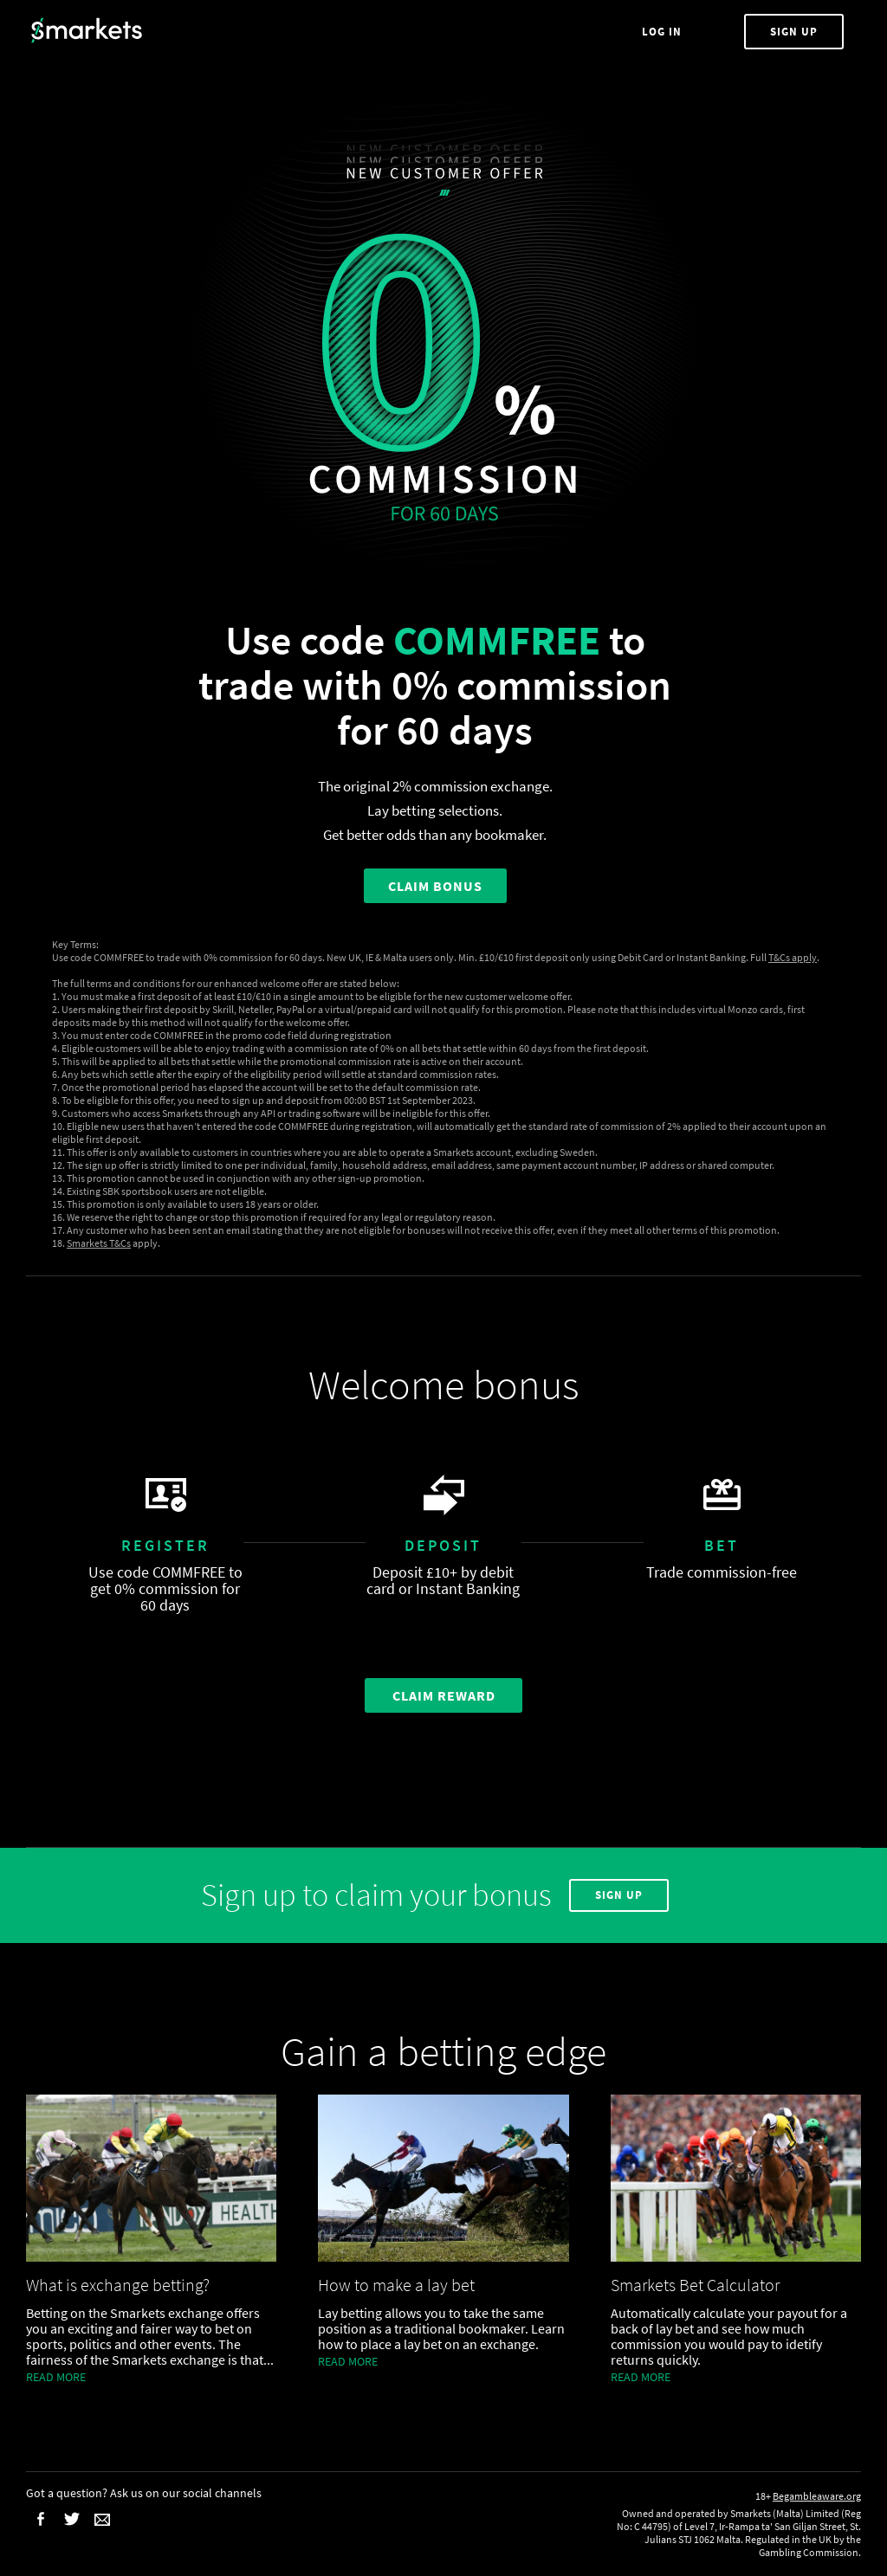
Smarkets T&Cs (99, 1242)
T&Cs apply (792, 957)
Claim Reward (443, 1695)
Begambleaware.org (817, 2495)
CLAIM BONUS (435, 885)
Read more (56, 2377)
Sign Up (794, 31)
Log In (663, 31)
